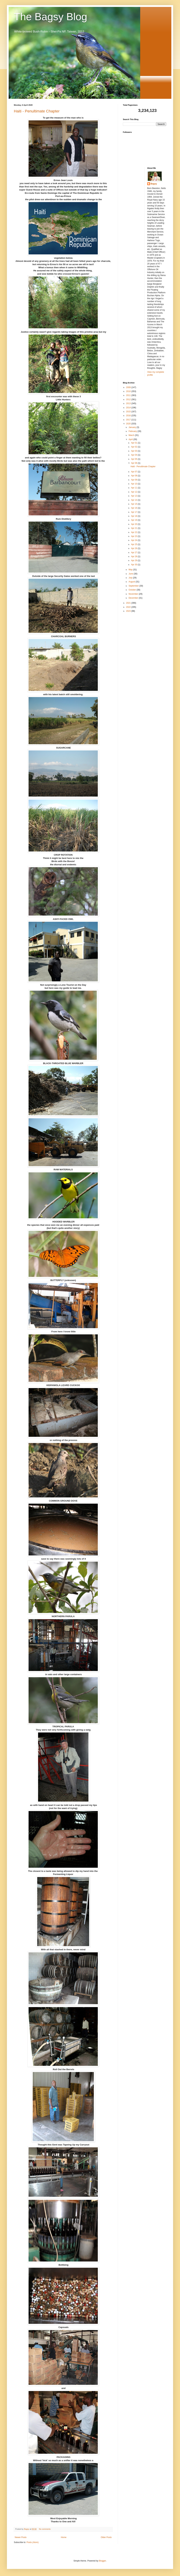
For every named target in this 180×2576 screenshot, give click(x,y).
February (133, 431)
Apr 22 (134, 532)
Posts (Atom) (32, 2542)
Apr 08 (134, 475)
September (134, 586)
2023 (128, 611)
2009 (128, 387)
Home (63, 2537)
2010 (128, 391)
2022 (128, 607)
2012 (128, 399)
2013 (128, 403)
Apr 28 (134, 556)
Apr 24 (134, 540)
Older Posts (106, 2537)
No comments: (45, 2529)
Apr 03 (134, 451)
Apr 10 (134, 484)
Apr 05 (134, 459)
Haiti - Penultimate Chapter (37, 111)
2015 (128, 411)
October (133, 590)
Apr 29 (134, 560)
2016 (128, 415)
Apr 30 (134, 564)
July (131, 578)
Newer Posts (20, 2537)
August (132, 581)
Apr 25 (134, 544)
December (134, 598)
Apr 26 (134, 548)
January (133, 427)
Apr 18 (134, 516)
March (132, 435)
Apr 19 (134, 520)
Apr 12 (134, 492)
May (131, 569)
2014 (128, 407)
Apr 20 (134, 524)
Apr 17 (134, 512)
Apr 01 (134, 443)
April (131, 439)
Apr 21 (134, 528)
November (134, 594)
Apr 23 (134, 536)
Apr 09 (134, 480)
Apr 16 (134, 508)
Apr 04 (134, 455)
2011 (128, 395)
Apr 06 (134, 463)
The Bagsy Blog (50, 16)
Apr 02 (134, 447)
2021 (128, 603)
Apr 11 (134, 488)
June (131, 574)
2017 (128, 419)
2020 (128, 423)
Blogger (102, 2561)
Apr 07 (134, 471)
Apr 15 (134, 504)
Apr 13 (134, 496)
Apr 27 (134, 552)
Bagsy (154, 184)
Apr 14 (134, 500)
